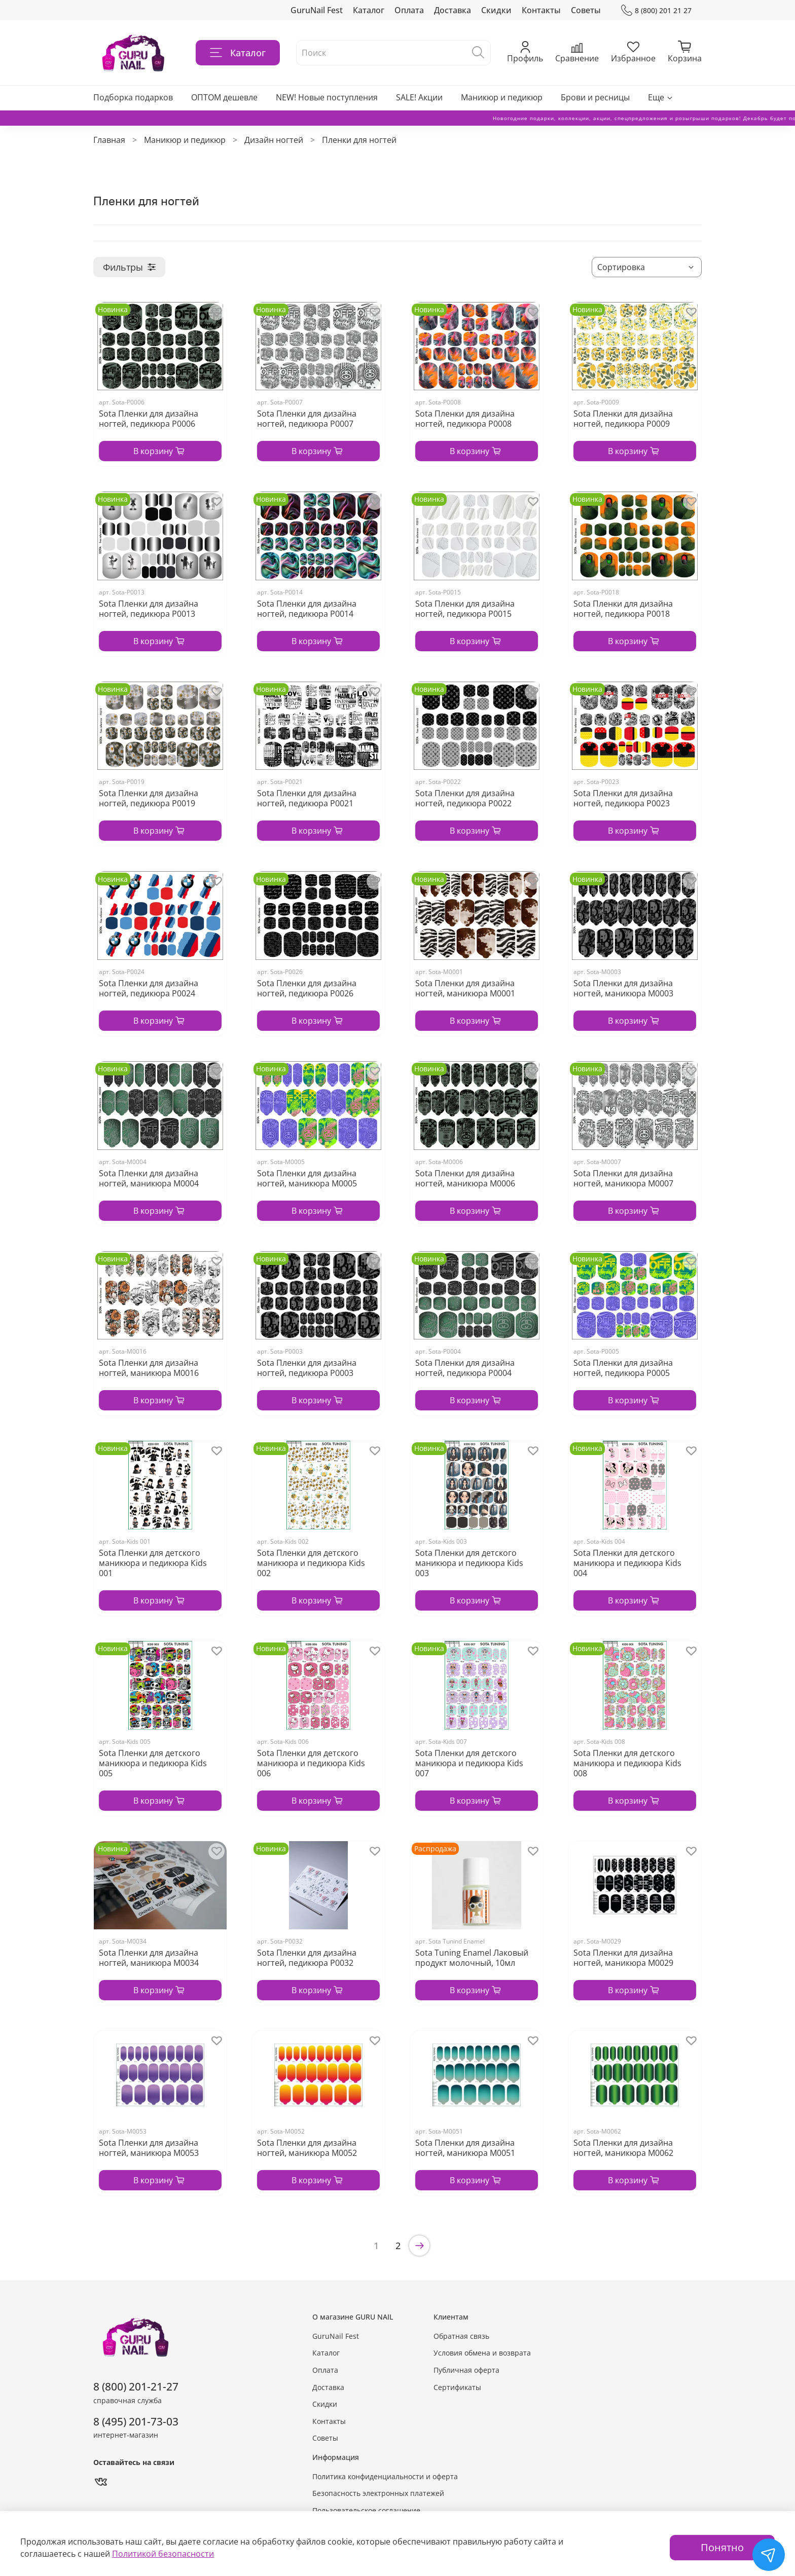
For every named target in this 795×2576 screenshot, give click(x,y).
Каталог (368, 10)
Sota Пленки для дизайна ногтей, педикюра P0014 (306, 608)
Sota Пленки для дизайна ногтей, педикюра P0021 (306, 798)
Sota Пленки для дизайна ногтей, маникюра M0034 (149, 1957)
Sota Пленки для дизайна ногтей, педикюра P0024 (148, 988)
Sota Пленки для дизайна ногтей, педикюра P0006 (148, 418)
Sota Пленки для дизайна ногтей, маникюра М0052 (307, 2147)
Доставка (452, 10)
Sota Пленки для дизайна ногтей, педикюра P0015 (465, 608)
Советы (586, 10)
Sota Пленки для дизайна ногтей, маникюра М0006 (465, 1178)
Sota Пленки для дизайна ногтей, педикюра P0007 (306, 418)
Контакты (541, 10)
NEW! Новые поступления (327, 97)
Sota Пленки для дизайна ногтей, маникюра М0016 (149, 1367)
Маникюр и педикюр (502, 97)
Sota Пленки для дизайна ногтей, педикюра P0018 (623, 608)
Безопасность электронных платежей (378, 2493)
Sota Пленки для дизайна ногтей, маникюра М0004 (149, 1178)
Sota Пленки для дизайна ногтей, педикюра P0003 (306, 1367)
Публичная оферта (466, 2370)
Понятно (722, 2547)
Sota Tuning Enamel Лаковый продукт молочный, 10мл (471, 1957)
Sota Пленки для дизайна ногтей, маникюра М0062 (623, 2147)
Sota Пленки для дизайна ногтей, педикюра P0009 (623, 418)
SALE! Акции (419, 97)
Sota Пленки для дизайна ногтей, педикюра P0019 (148, 798)
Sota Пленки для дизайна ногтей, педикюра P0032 (306, 1957)
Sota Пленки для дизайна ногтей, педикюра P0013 (148, 608)
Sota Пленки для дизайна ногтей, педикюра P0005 (623, 1367)
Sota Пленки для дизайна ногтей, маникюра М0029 (623, 1957)
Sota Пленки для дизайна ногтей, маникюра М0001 (465, 988)
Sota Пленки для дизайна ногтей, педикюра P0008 (465, 418)
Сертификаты (457, 2387)
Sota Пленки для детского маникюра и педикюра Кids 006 (311, 1763)
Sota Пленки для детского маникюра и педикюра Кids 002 (311, 1563)
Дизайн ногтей (273, 139)
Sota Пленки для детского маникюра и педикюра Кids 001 (153, 1563)
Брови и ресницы (595, 97)
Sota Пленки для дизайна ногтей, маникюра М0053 (149, 2147)
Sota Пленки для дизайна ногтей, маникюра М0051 (465, 2147)
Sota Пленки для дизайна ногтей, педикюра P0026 (306, 988)
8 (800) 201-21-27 (135, 2386)
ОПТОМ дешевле (224, 97)
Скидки (496, 10)
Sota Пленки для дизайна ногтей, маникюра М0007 (623, 1178)
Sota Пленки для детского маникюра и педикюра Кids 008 (627, 1763)
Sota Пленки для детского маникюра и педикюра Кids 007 (469, 1763)
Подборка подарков (133, 97)
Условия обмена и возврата (482, 2353)
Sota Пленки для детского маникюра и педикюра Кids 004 (627, 1563)
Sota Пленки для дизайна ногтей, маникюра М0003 (623, 988)
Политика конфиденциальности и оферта (385, 2476)
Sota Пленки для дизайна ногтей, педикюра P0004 (465, 1367)
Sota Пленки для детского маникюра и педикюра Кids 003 (469, 1563)
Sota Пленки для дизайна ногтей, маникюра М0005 (307, 1178)
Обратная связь (461, 2336)
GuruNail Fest (317, 10)
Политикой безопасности (163, 2553)
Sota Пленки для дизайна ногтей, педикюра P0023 (623, 798)
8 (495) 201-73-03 (135, 2421)
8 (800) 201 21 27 (656, 10)
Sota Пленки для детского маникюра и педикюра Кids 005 (153, 1763)
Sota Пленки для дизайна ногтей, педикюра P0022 (465, 798)
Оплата (409, 10)
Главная (109, 139)
